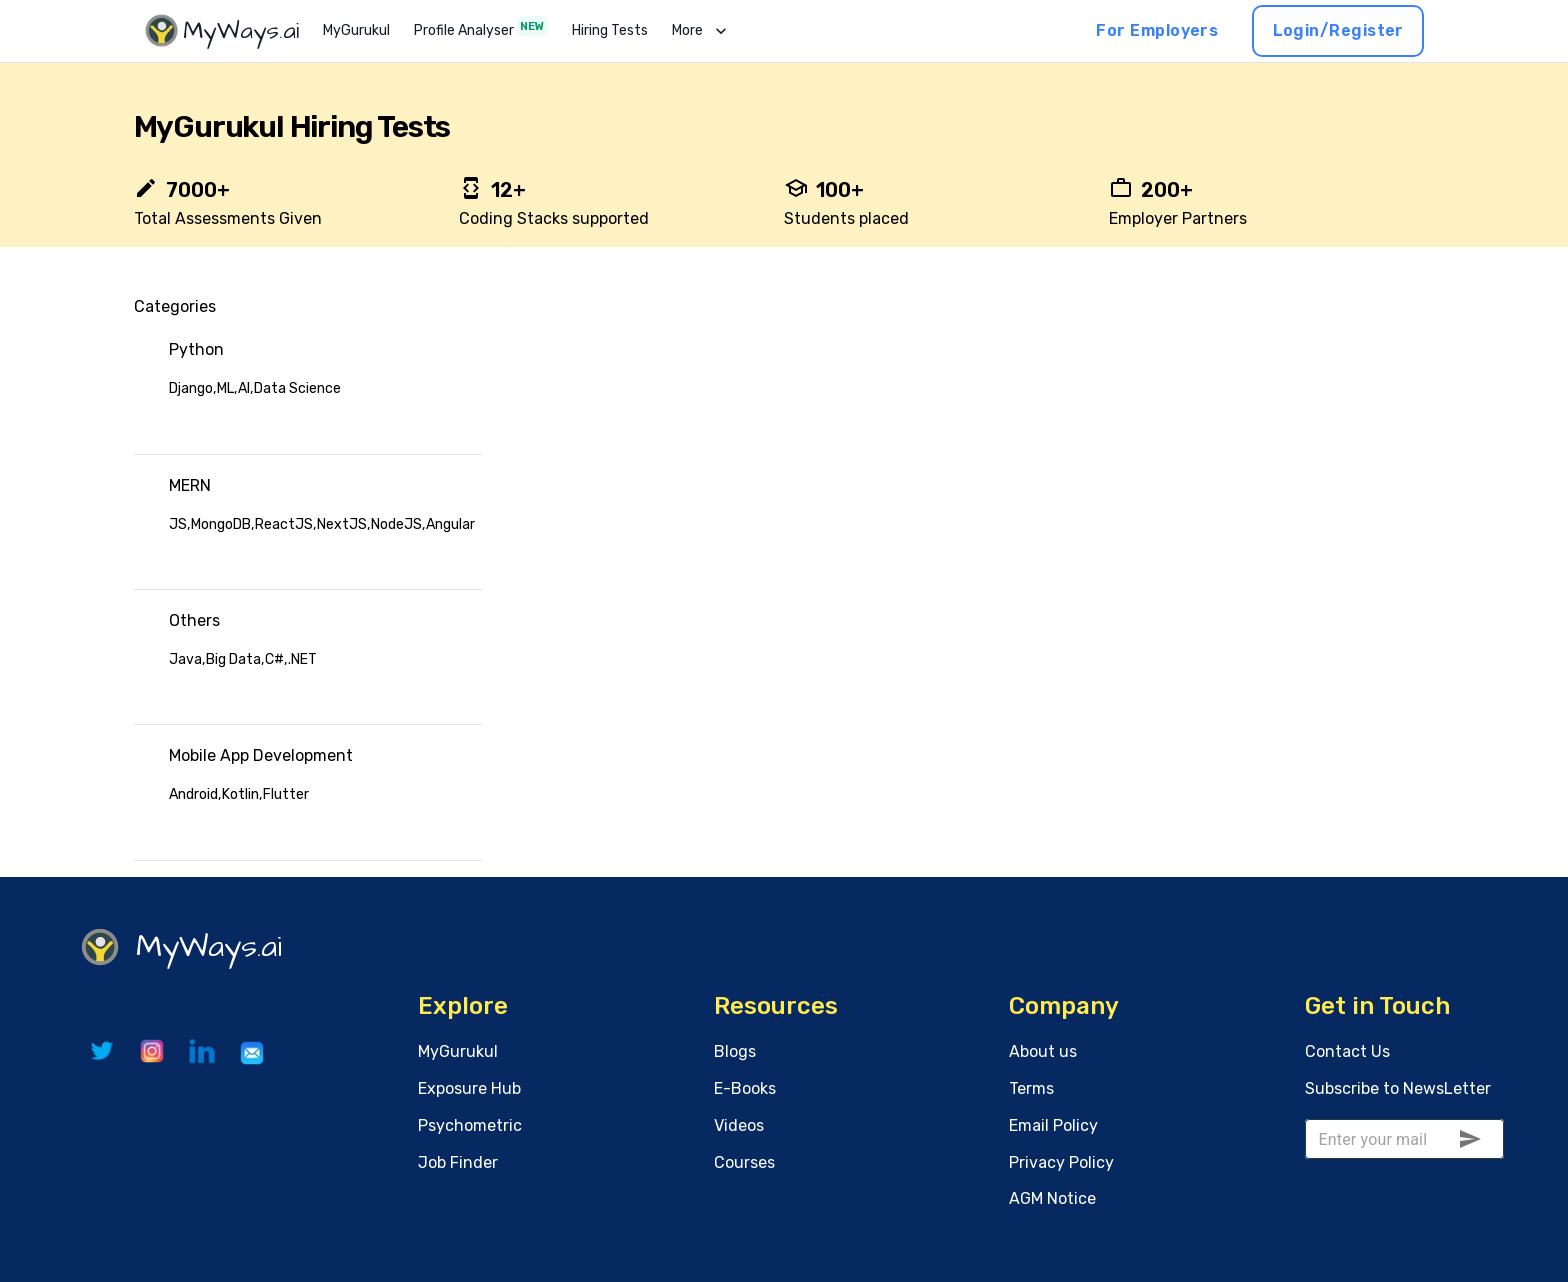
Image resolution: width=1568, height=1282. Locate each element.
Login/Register (1338, 31)
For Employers (1157, 31)
